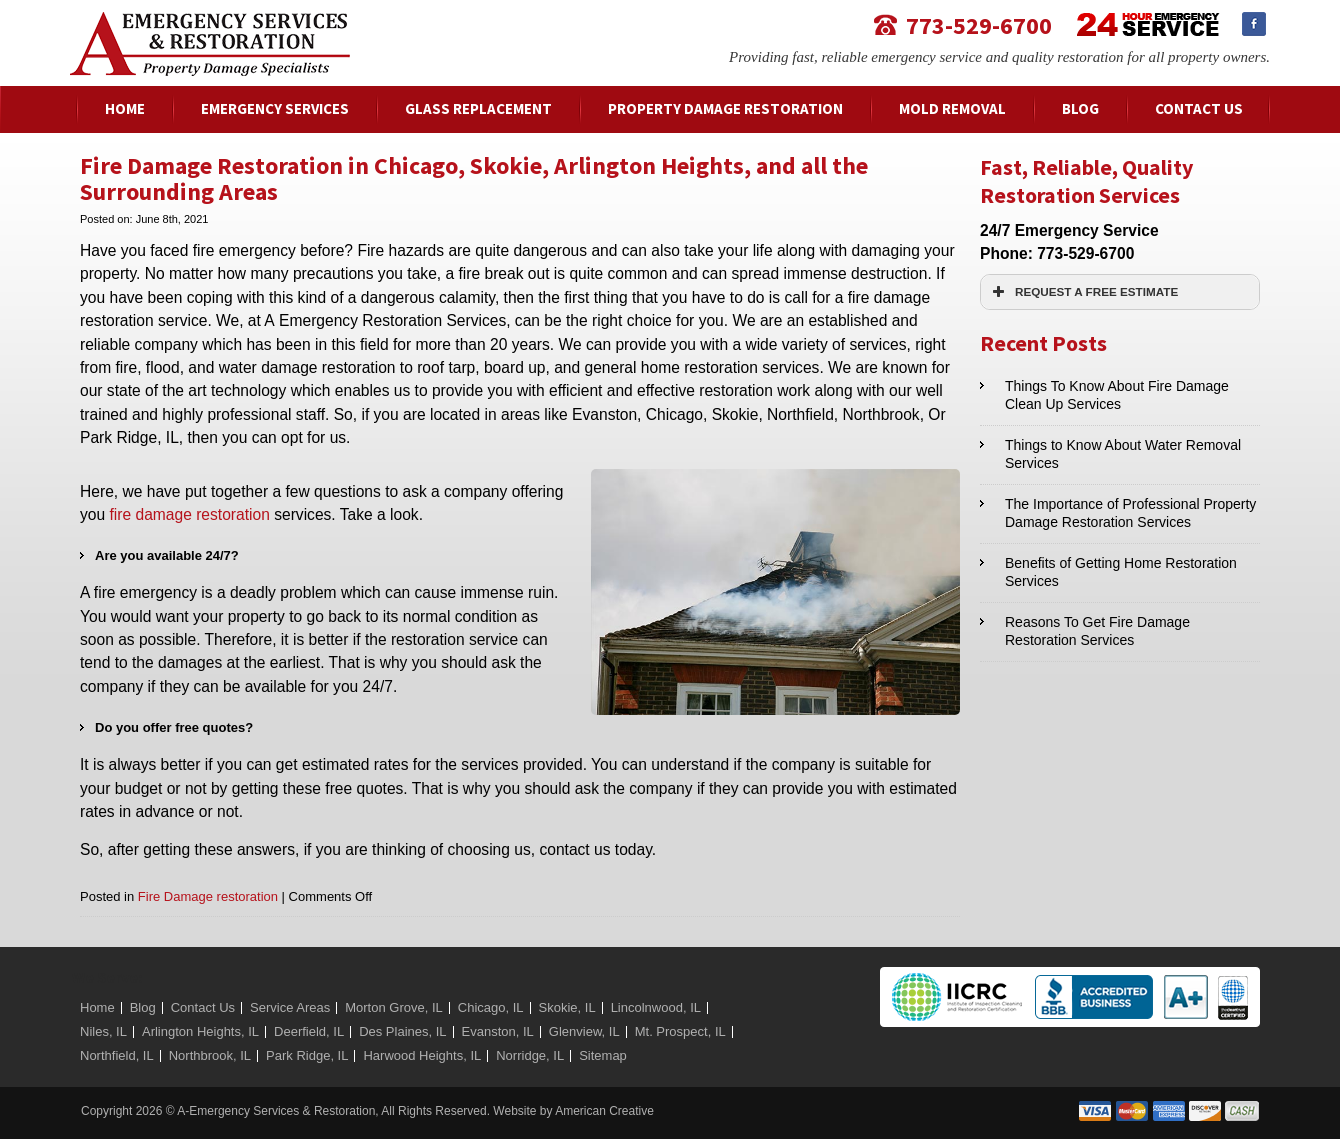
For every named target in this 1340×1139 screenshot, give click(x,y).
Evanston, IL (498, 1031)
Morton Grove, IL (394, 1007)
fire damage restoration (189, 514)
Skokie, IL (567, 1007)
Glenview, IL (584, 1031)
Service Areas (290, 1007)
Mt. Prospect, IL (680, 1031)
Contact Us (203, 1007)
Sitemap (603, 1055)
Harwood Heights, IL (422, 1055)
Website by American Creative (573, 1111)
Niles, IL (103, 1031)
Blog (143, 1007)
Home (97, 1007)
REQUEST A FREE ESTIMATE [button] (1083, 292)
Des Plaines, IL (402, 1031)
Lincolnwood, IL (656, 1007)
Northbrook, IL (210, 1055)
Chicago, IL (491, 1007)
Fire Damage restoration (208, 896)
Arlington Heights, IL (200, 1031)
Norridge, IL (530, 1055)
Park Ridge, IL (307, 1055)
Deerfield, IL (309, 1031)
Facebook (1254, 24)
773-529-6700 (979, 24)
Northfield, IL (117, 1055)
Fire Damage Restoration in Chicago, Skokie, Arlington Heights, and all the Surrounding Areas (474, 178)
